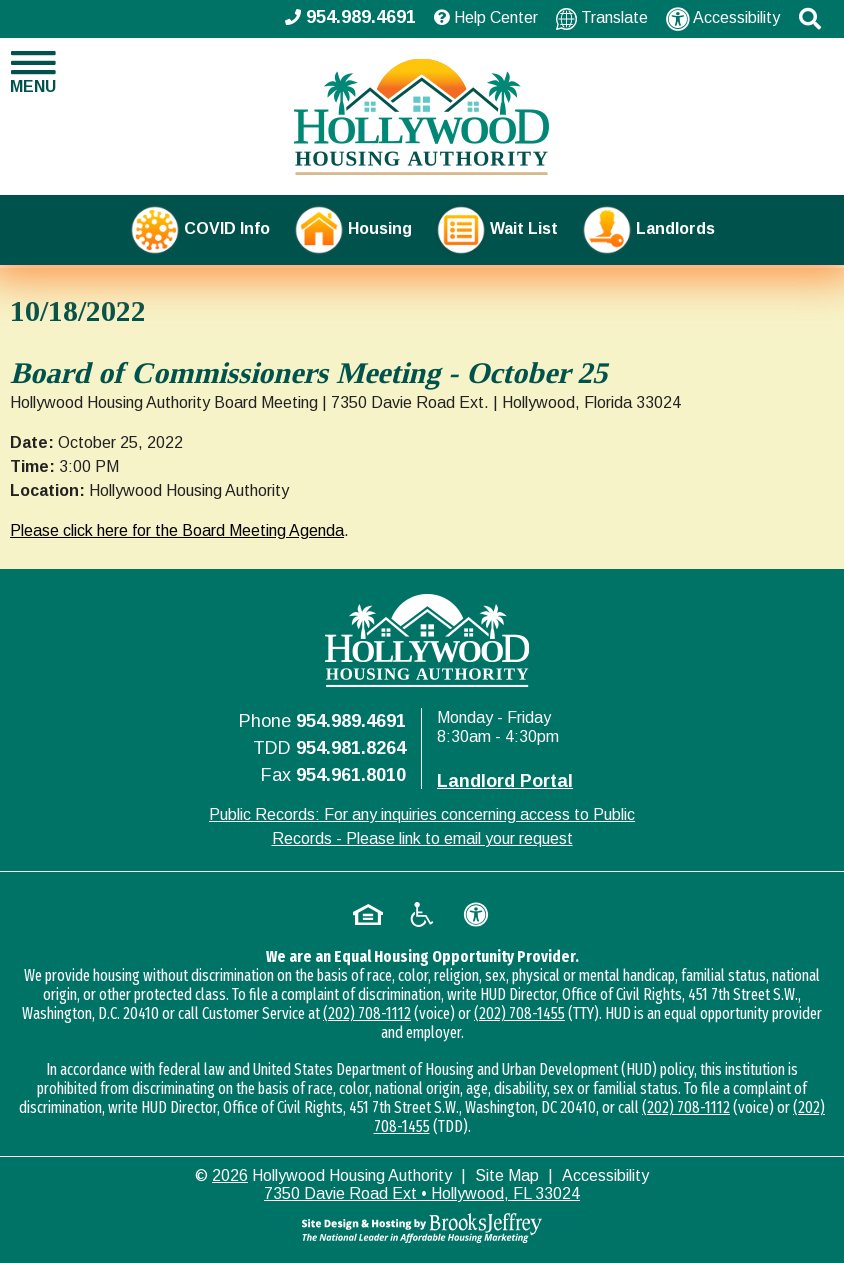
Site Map (507, 1175)
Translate (602, 18)
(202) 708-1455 (519, 1013)
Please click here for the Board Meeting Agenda (177, 530)
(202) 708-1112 (367, 1013)
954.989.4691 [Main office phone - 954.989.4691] (350, 17)
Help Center (486, 17)
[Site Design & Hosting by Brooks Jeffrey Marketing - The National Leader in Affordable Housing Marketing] (422, 1228)
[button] (810, 19)
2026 (230, 1175)
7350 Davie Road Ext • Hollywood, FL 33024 (422, 1193)
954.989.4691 (351, 721)
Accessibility (723, 19)
